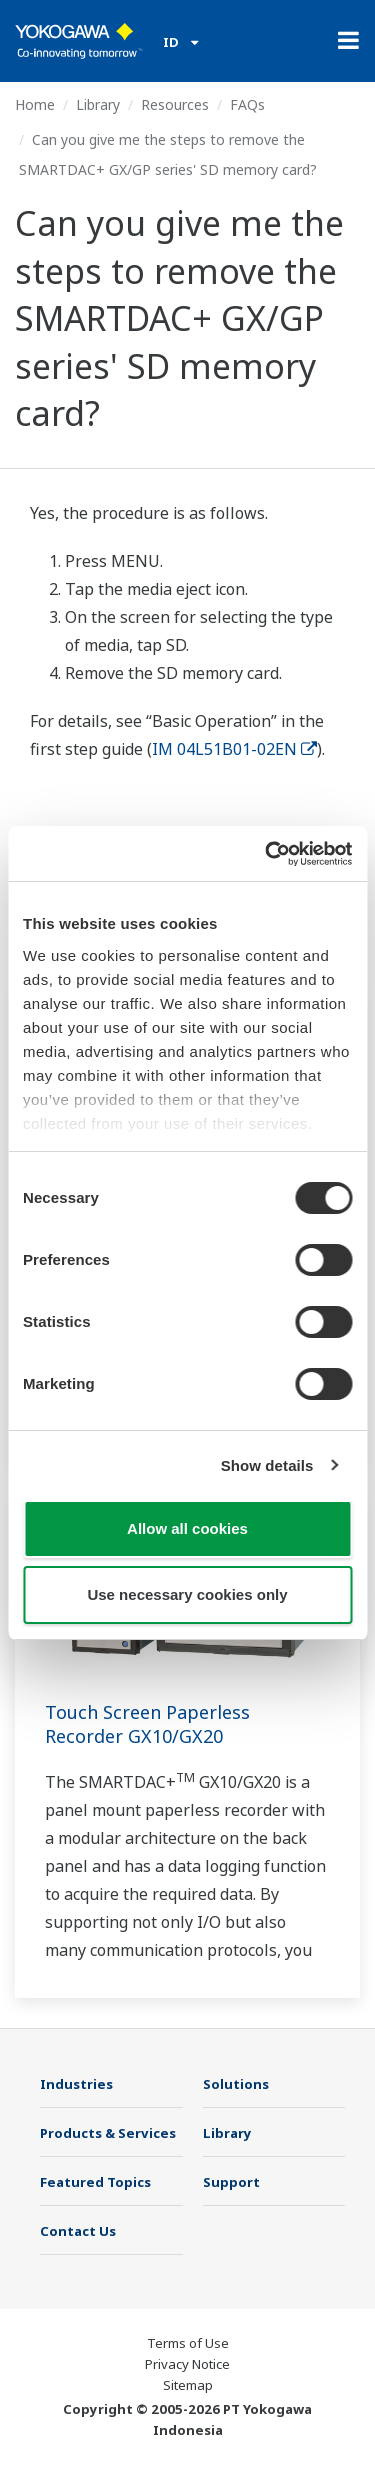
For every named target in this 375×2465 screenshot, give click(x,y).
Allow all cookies (187, 1528)
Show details (267, 1465)
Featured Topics (95, 2182)
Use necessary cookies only (187, 1594)
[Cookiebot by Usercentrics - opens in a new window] (267, 854)
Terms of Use (188, 2343)
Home (35, 104)
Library (98, 104)
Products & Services (108, 2133)
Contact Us (78, 2231)
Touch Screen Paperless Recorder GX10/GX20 (147, 1724)
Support (231, 2182)
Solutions (236, 2084)
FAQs (247, 104)
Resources (175, 104)
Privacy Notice (187, 2364)
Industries (76, 2084)
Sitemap (188, 2385)
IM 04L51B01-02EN (234, 749)
